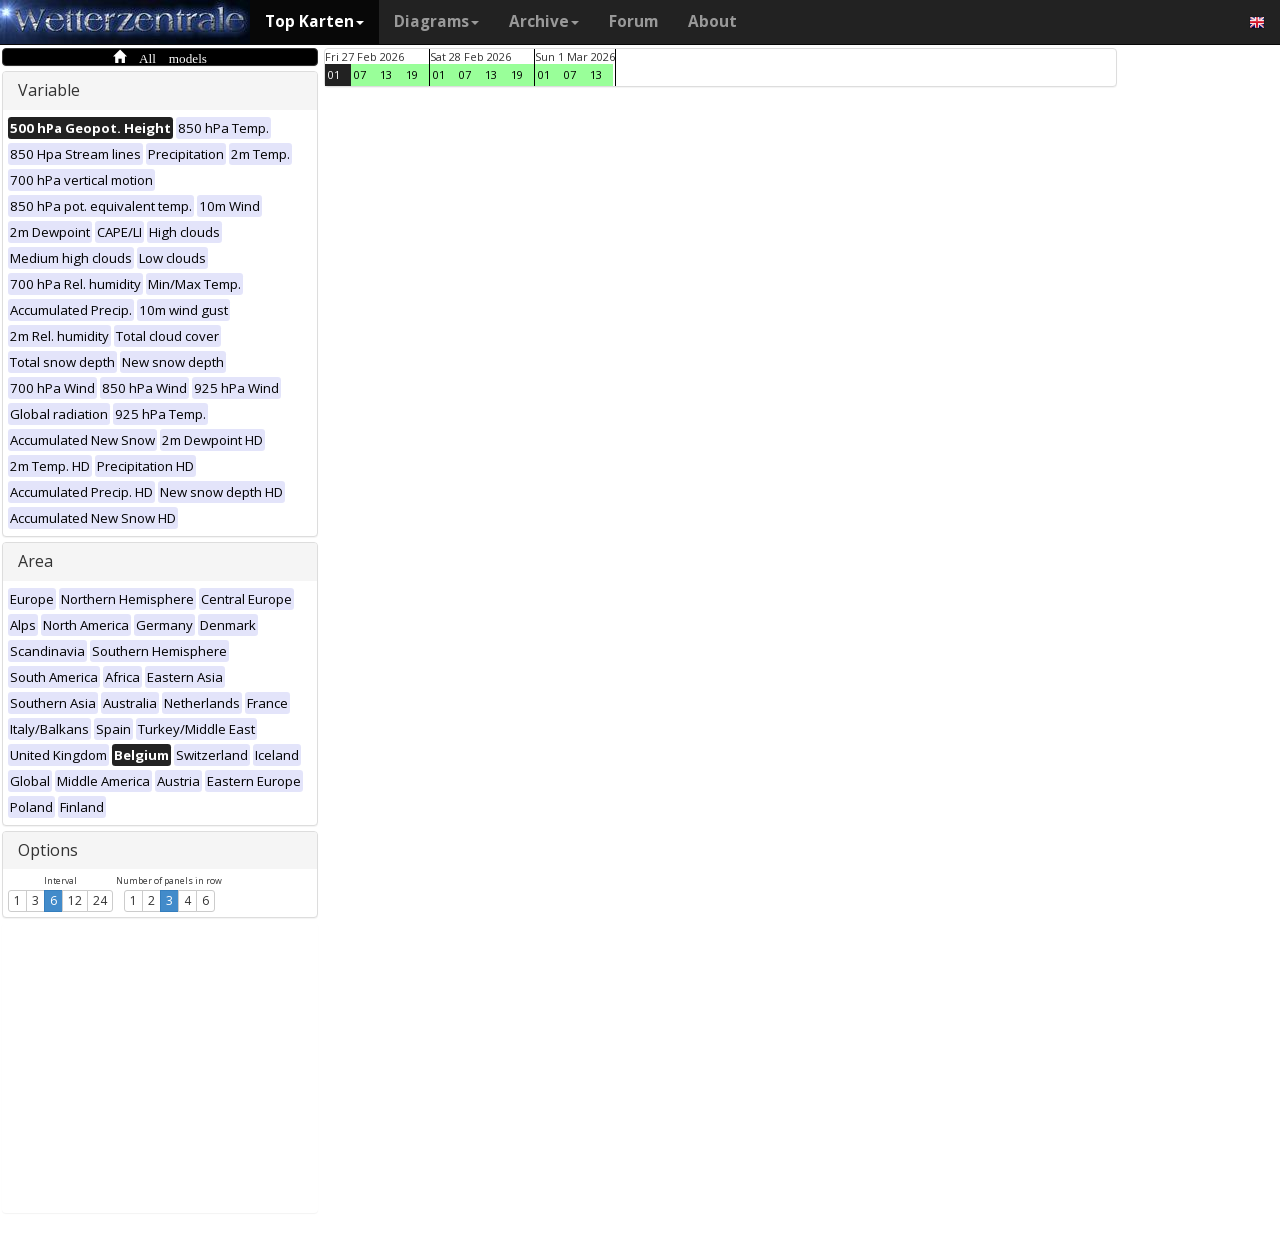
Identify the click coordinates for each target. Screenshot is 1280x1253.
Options (48, 850)
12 (75, 900)
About (712, 21)
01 (334, 74)
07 (360, 74)
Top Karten (314, 21)
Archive (544, 21)
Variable (49, 90)
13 (386, 74)
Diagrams (436, 21)
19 (412, 74)
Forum (633, 21)
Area (35, 561)
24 (100, 900)
